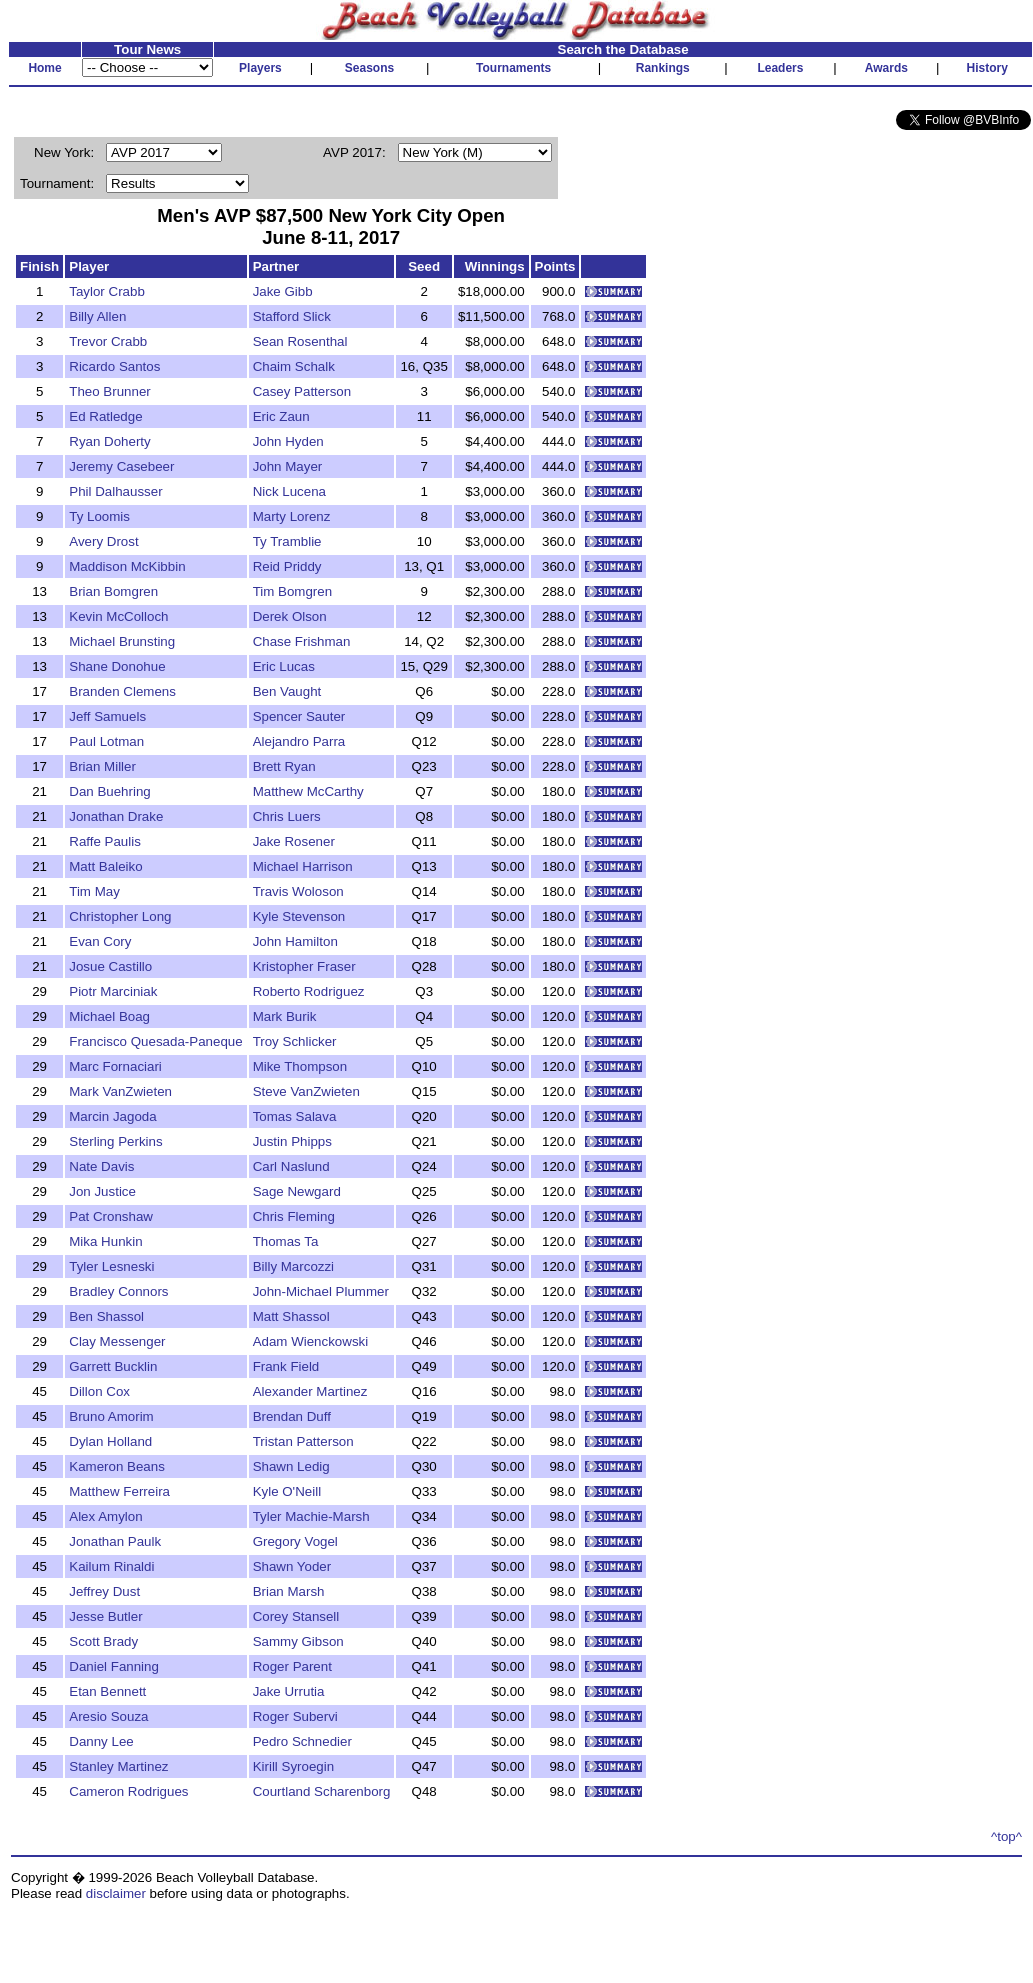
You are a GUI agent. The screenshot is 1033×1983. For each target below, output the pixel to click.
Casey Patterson (302, 391)
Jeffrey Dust (104, 1591)
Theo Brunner (110, 391)
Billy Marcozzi (293, 1266)
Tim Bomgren (293, 591)
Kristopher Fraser (304, 966)
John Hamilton (295, 941)
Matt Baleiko (105, 866)
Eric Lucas (284, 666)
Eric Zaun (281, 416)
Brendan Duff (292, 1416)
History (987, 68)
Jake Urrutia (289, 1691)
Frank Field (286, 1366)
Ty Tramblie (287, 541)
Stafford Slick (292, 316)
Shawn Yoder (292, 1566)
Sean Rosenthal (300, 341)
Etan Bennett (107, 1691)
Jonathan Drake (116, 816)
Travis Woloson (298, 891)
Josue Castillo (110, 966)
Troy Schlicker (295, 1041)
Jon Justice (102, 1191)
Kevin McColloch (118, 616)
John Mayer (288, 466)
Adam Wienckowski (311, 1341)
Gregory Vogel (295, 1541)
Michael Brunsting (122, 641)
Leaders (780, 68)
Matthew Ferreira (119, 1491)
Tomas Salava (295, 1116)
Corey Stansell (296, 1616)
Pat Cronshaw (111, 1216)
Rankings (663, 68)
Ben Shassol (106, 1316)
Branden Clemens (122, 691)
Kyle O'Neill (287, 1491)
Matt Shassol (291, 1316)
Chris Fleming (294, 1216)
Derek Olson (290, 616)
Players (260, 68)
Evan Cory (100, 941)
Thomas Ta (286, 1241)
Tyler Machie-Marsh (311, 1516)
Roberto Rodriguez (309, 991)
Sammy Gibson (298, 1641)
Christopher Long (120, 916)
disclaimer (116, 1893)
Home (44, 68)
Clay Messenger (117, 1341)
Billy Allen (97, 316)
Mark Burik (285, 1016)
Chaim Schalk (294, 366)
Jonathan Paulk (115, 1541)
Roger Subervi (295, 1716)
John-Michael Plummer (321, 1291)
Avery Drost (103, 541)
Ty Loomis (99, 516)
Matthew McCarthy (308, 791)
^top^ (1006, 1836)
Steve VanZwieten (306, 1091)
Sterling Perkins (115, 1141)
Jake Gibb (283, 291)
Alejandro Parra (299, 741)
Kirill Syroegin (293, 1766)
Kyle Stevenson (299, 916)
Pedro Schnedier (302, 1741)
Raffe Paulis (105, 841)
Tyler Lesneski (111, 1266)
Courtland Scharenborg (322, 1791)
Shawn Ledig (291, 1466)
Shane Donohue (117, 666)
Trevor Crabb (108, 341)
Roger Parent (292, 1666)
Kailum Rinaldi (111, 1566)
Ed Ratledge (105, 416)
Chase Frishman (302, 641)
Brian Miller (102, 766)
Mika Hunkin (105, 1241)
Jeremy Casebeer (121, 466)
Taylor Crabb (107, 291)
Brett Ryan (284, 766)
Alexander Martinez (310, 1391)
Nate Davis (101, 1166)
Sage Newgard (297, 1191)
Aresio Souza (108, 1716)
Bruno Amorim (111, 1416)
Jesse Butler (105, 1616)
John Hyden (288, 441)
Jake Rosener (294, 841)
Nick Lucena (289, 491)
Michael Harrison (303, 866)
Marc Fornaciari (115, 1066)
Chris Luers (287, 816)
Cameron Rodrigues (128, 1791)
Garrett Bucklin (113, 1366)
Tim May (94, 891)
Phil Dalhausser (115, 491)
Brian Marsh (289, 1591)
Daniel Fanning (114, 1666)
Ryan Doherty (110, 441)
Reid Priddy (287, 566)
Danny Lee (101, 1741)
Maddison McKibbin (127, 566)
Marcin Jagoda (112, 1116)
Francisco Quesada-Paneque (155, 1041)
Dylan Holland (110, 1441)
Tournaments (513, 68)
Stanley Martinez (118, 1766)
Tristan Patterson (303, 1441)
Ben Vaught (287, 691)
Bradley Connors (118, 1291)
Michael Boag (109, 1016)
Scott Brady (103, 1641)
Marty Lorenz (292, 516)
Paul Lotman (106, 741)
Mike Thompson (300, 1066)
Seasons (369, 68)
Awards (886, 68)
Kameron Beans (117, 1466)
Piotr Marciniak (113, 991)
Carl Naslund (291, 1166)
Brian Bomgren (113, 591)
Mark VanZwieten (120, 1091)
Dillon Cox (99, 1391)
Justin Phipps (292, 1141)
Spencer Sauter (299, 716)
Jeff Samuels (107, 716)
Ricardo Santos (114, 366)
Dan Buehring (110, 791)
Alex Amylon (105, 1516)
